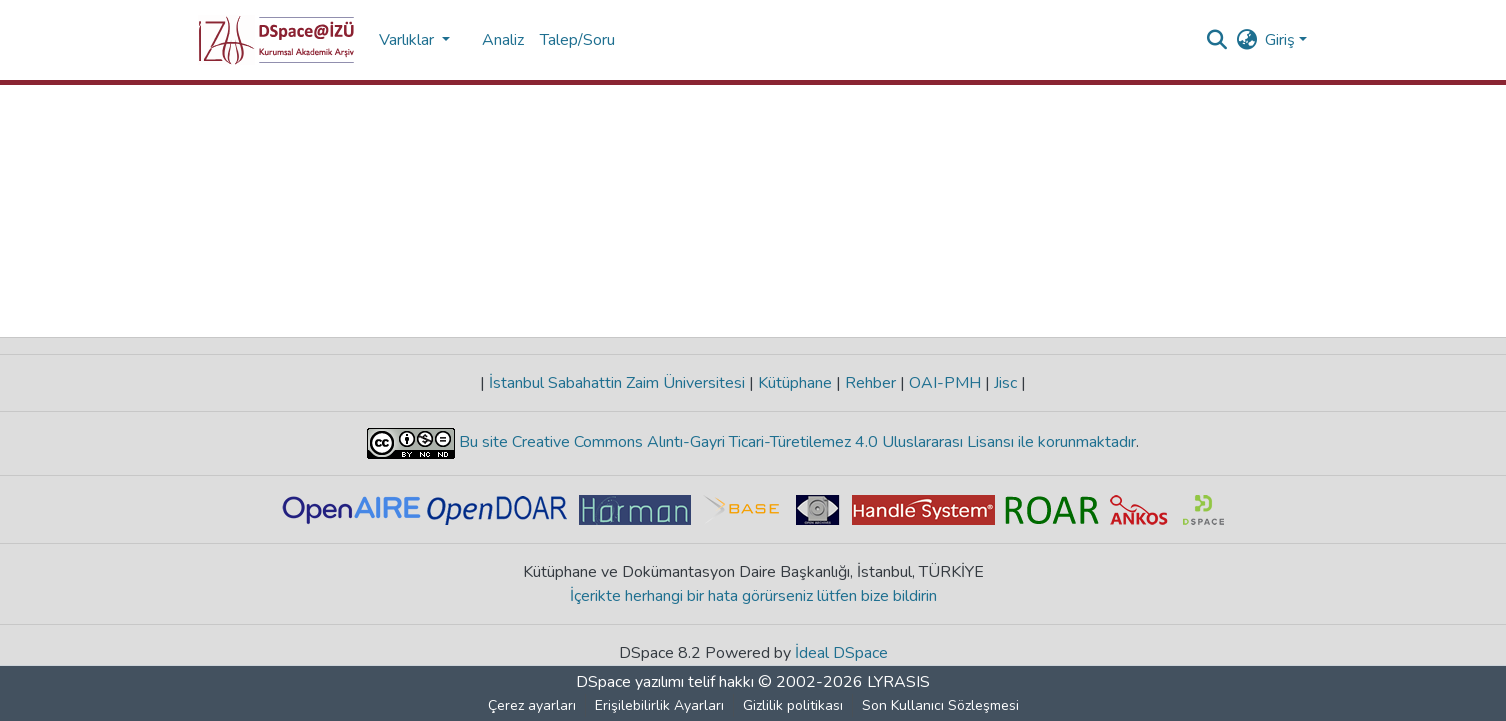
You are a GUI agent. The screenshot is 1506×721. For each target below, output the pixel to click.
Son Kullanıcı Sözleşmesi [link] (940, 705)
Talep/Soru (577, 40)
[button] (276, 40)
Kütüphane (795, 383)
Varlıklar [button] (408, 40)
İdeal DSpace (841, 653)
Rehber (870, 383)
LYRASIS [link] (898, 682)
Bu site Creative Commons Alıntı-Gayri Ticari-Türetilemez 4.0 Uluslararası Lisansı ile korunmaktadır (795, 442)
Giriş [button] (1282, 40)
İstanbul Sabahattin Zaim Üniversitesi (617, 383)
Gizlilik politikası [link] (793, 705)
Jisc (1005, 383)
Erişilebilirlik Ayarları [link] (659, 705)
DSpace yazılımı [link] (630, 682)
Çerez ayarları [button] (532, 705)
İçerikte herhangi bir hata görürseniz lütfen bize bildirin (753, 596)
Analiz (503, 40)
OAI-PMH (945, 383)
